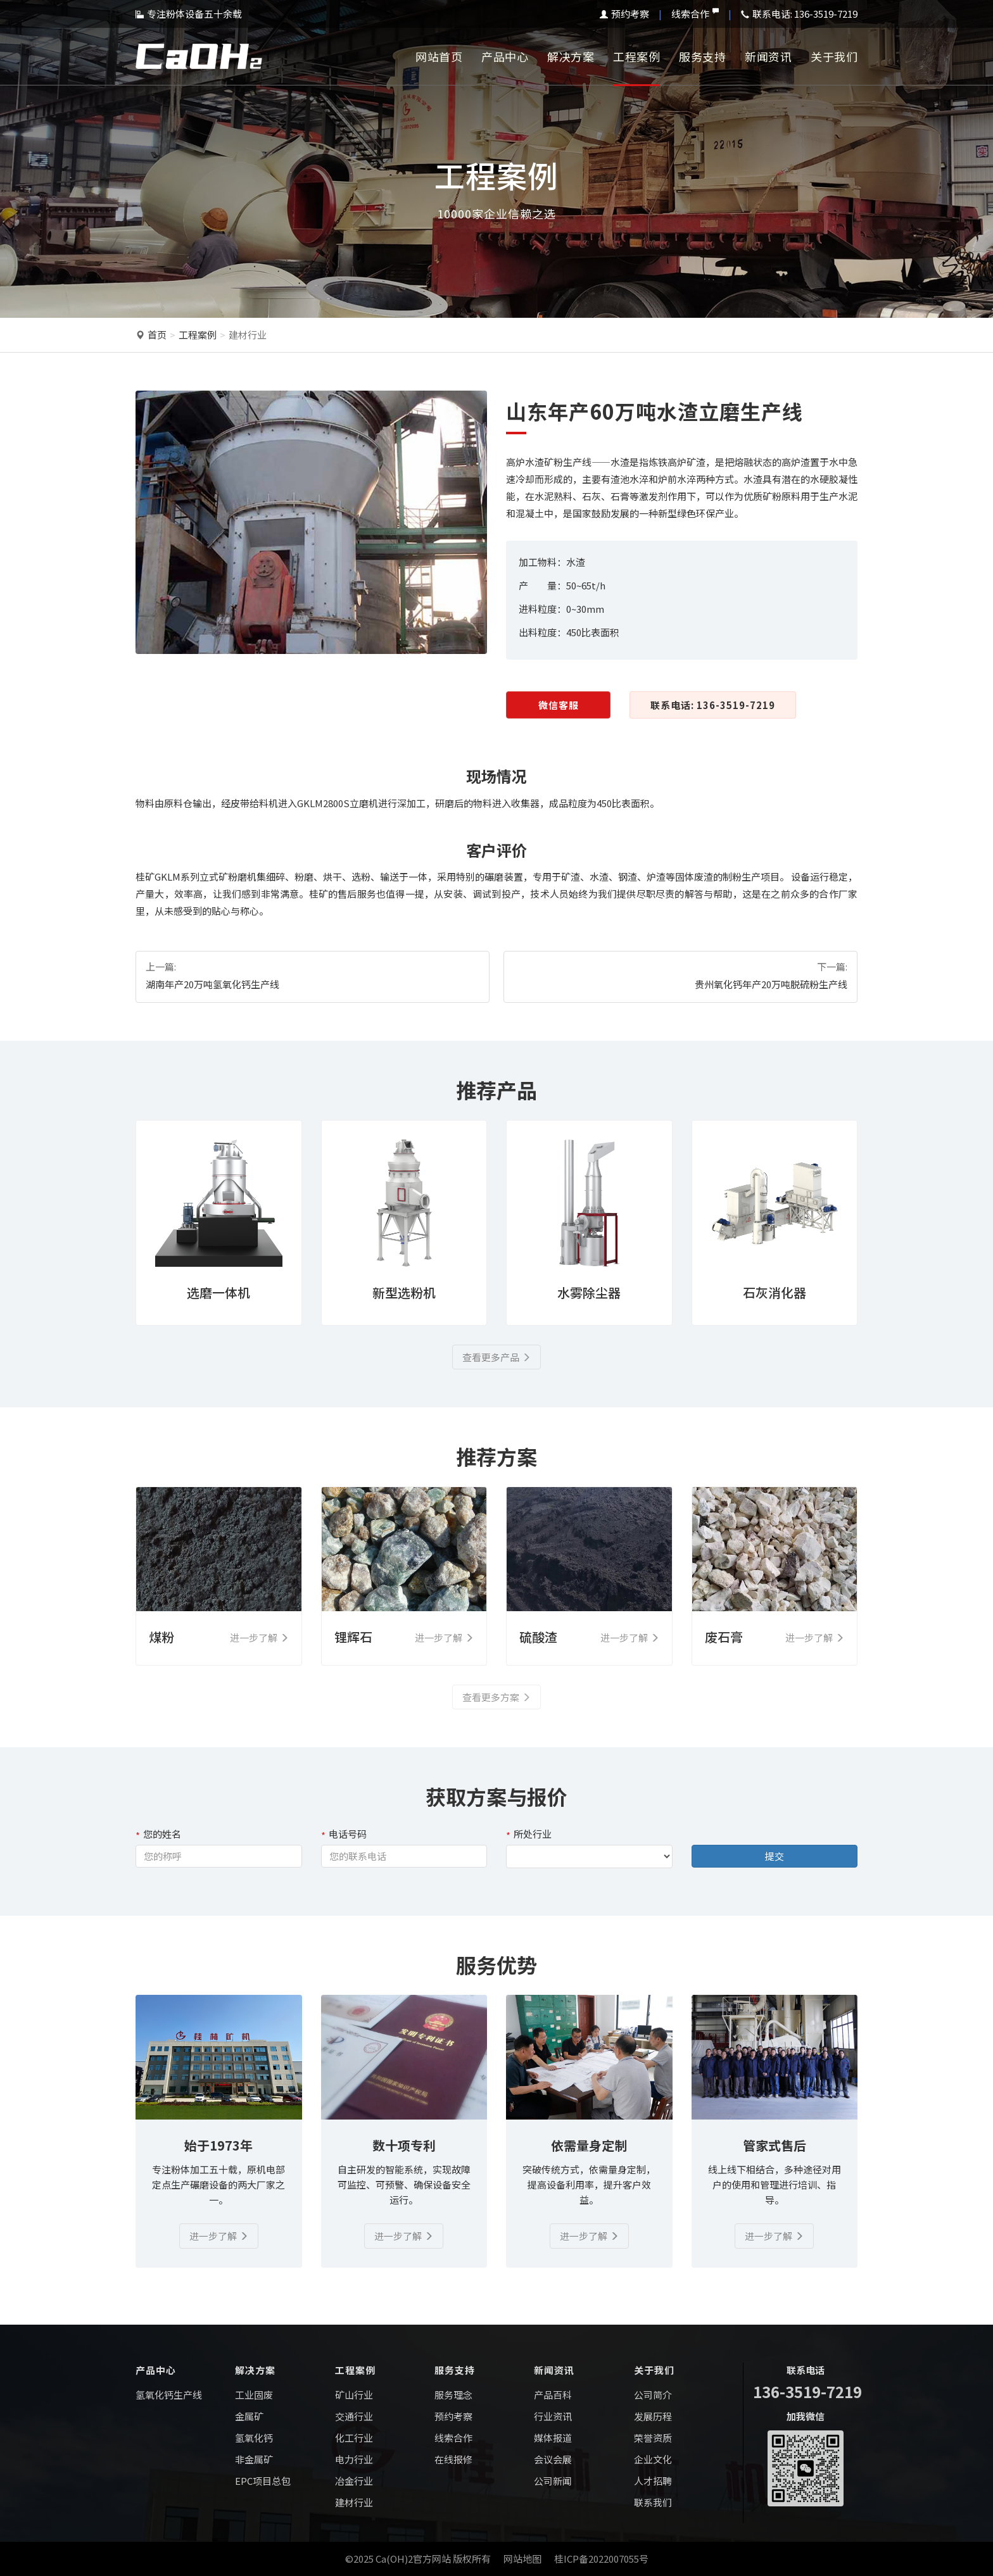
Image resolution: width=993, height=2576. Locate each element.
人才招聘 (653, 2480)
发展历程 (653, 2416)
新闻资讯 (768, 56)
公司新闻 (553, 2480)
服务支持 (702, 56)
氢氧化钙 (254, 2437)
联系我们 (653, 2502)
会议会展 (553, 2459)
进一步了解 (218, 2235)
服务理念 (453, 2394)
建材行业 (248, 334)
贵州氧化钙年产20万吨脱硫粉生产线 (771, 984)
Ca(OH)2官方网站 (413, 2558)
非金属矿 (254, 2459)
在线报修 (453, 2459)
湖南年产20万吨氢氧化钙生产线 (212, 984)
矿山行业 (354, 2394)
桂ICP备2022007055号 (601, 2558)
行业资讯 (553, 2416)
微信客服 (558, 705)
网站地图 (522, 2558)
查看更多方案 (496, 1697)
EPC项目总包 (263, 2480)
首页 (157, 334)
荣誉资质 (653, 2437)
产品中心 (504, 56)
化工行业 (354, 2437)
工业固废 (254, 2394)
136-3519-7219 (807, 2391)
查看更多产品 (496, 1357)
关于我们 (834, 56)
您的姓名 (158, 1833)
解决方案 (570, 56)
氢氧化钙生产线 (169, 2394)
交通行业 (354, 2416)
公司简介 (653, 2394)
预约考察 (624, 13)
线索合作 (695, 13)
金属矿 (249, 2416)
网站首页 (438, 56)
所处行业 (529, 1833)
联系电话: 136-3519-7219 (712, 705)
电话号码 (344, 1833)
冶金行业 (354, 2480)
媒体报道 (553, 2437)
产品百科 (553, 2394)
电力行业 (354, 2459)
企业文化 (653, 2459)
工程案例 (636, 56)
